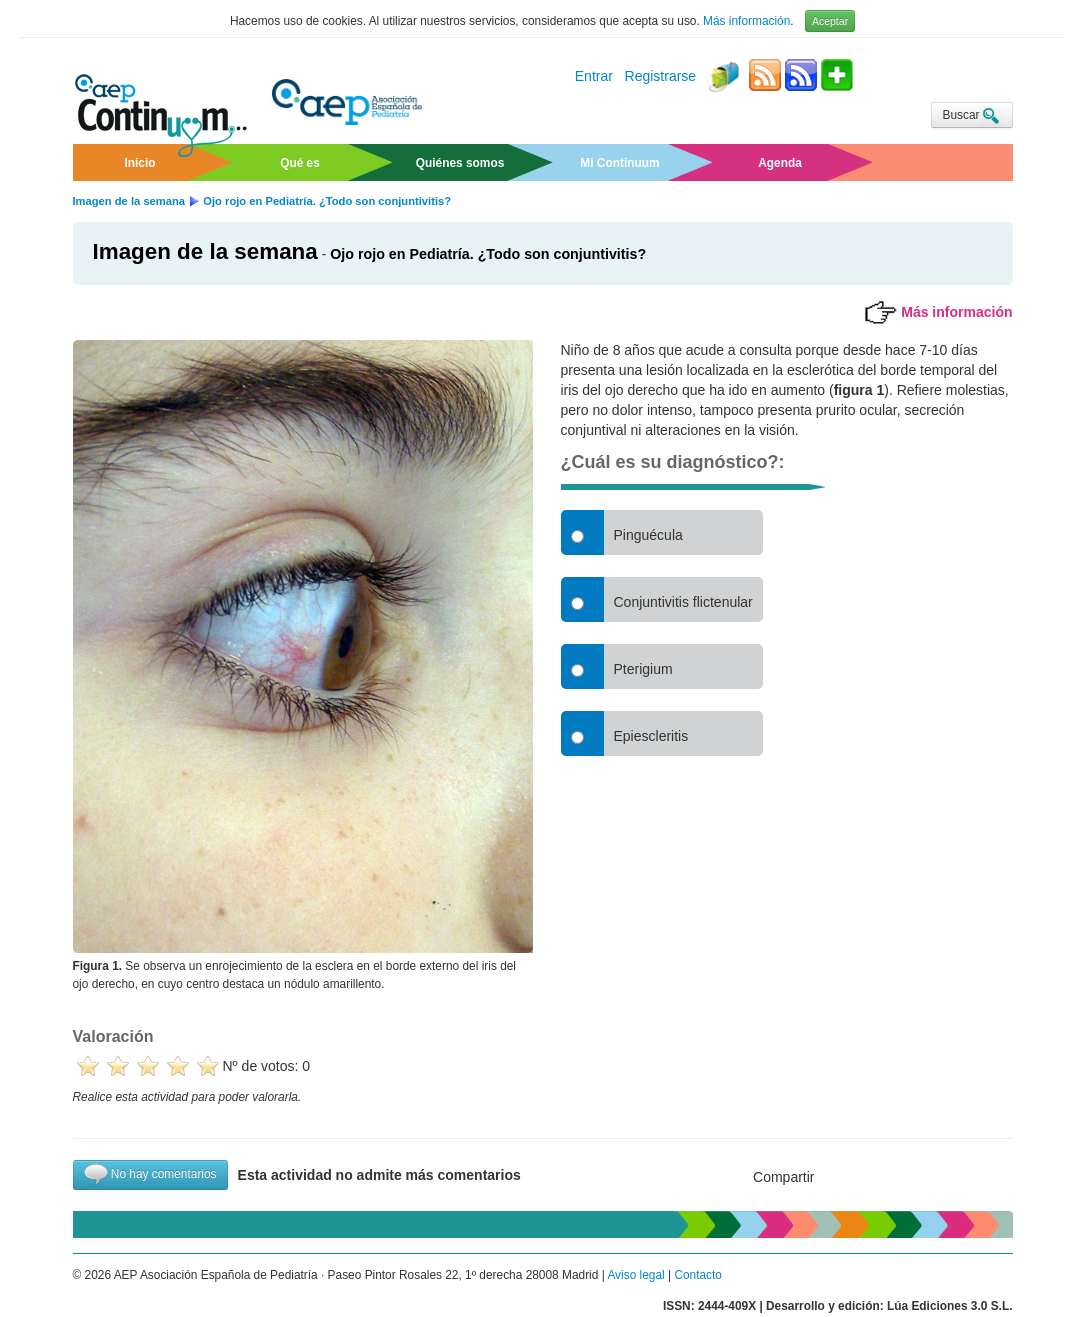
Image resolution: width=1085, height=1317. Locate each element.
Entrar (594, 77)
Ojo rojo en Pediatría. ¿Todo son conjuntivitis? (327, 201)
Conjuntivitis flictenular (683, 602)
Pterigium (643, 669)
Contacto (698, 1275)
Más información (746, 21)
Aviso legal (635, 1275)
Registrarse (661, 77)
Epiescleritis (651, 736)
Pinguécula (648, 535)
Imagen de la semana (129, 201)
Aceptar (830, 21)
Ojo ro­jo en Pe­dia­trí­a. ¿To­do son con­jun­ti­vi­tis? (488, 254)
